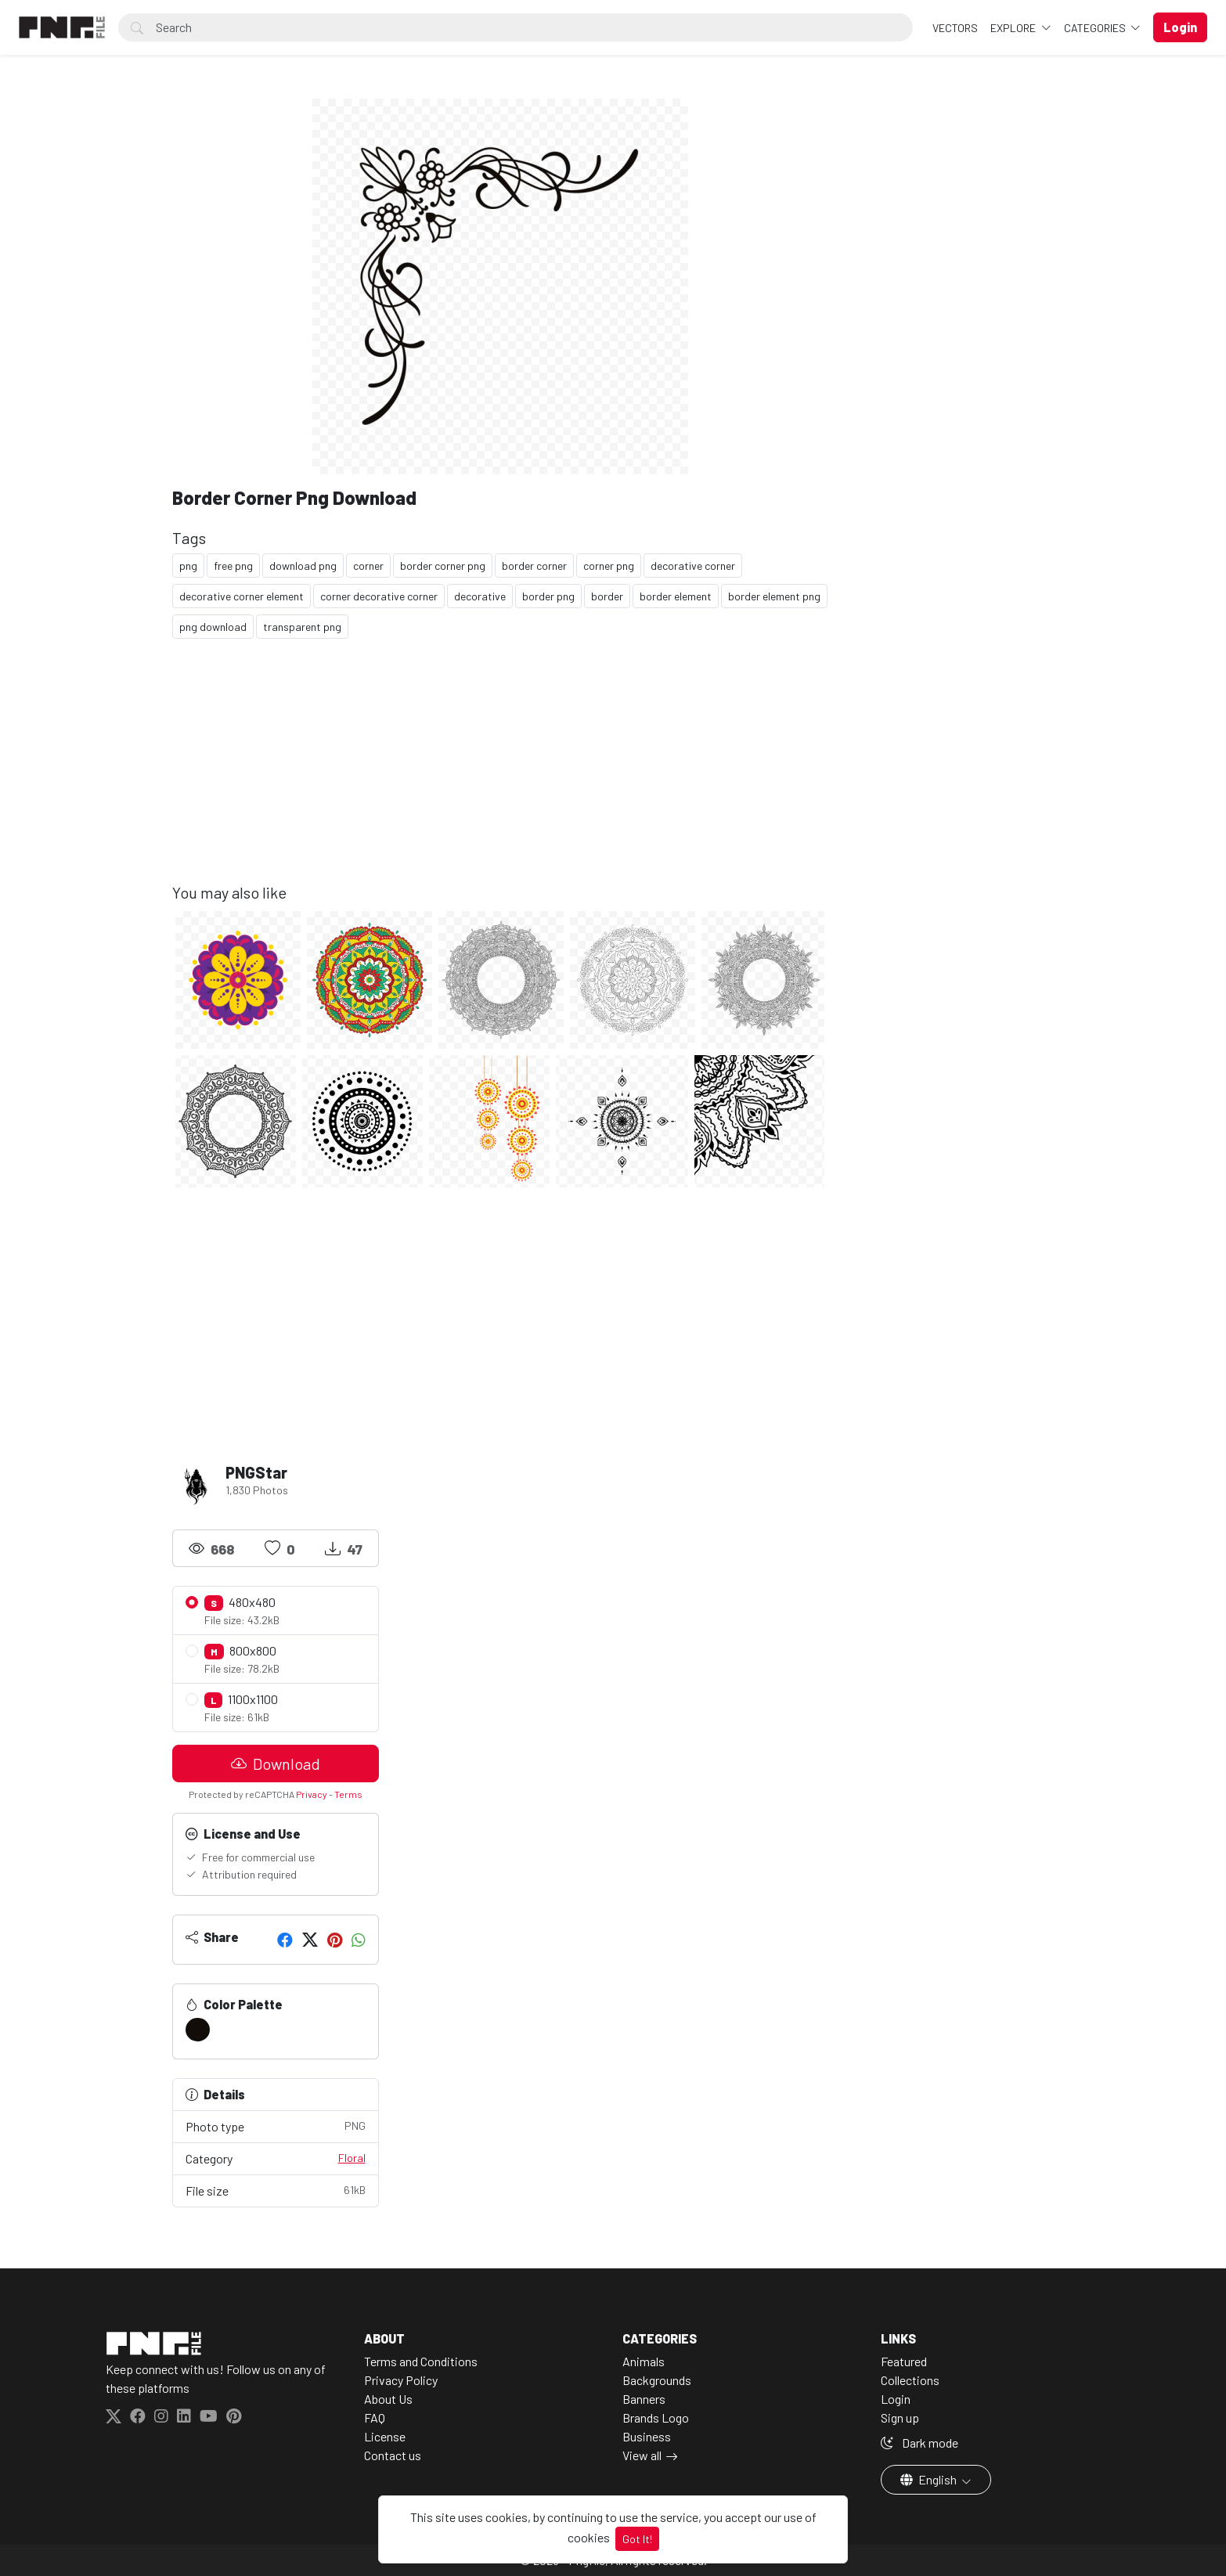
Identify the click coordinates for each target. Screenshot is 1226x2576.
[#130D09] (198, 2029)
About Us (388, 2398)
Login (895, 2398)
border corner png (442, 565)
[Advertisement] (500, 773)
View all (642, 2455)
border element (676, 596)
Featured (904, 2361)
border (607, 596)
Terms (348, 1794)
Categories (1096, 27)
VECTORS (955, 27)
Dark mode (919, 2442)
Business (646, 2436)
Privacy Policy (401, 2379)
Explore (1014, 27)
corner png (608, 565)
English (929, 2479)
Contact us (392, 2455)
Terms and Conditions (421, 2361)
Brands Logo (655, 2417)
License (385, 2436)
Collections (910, 2379)
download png (303, 565)
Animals (643, 2361)
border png (548, 596)
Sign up (900, 2417)
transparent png (302, 626)
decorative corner (693, 565)
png (188, 565)
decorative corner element (241, 596)
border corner (534, 565)
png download (213, 626)
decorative (480, 596)
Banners (643, 2398)
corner (368, 565)
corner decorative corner (379, 596)
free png (233, 565)
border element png (774, 596)
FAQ (374, 2417)
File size (276, 2189)
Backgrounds (656, 2379)
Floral (352, 2157)
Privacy (311, 1794)
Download (275, 1763)
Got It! (637, 2538)
